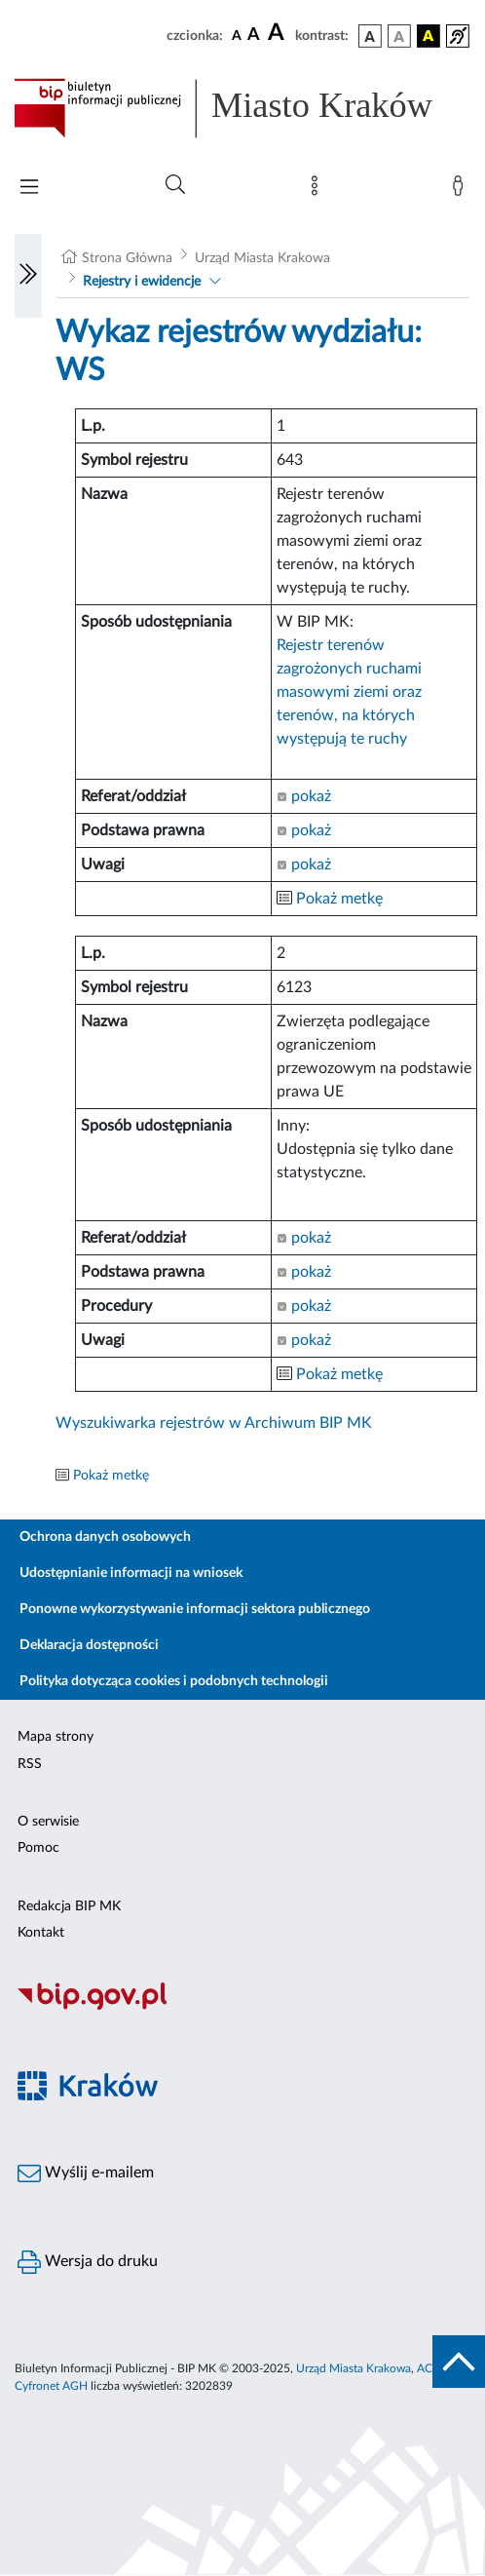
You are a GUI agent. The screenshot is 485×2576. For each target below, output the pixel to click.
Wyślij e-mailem (86, 2173)
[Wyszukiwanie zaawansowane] (175, 185)
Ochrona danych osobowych (105, 1537)
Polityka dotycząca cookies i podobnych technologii (173, 1681)
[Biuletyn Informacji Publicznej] (242, 2007)
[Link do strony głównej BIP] (242, 108)
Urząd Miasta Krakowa (262, 258)
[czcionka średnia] (253, 35)
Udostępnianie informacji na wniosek (130, 1573)
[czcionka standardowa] (237, 35)
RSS (30, 1764)
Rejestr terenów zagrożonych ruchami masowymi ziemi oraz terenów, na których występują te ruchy (349, 692)
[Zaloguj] (461, 190)
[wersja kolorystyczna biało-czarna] (399, 36)
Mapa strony (55, 1737)
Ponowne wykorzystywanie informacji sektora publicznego (194, 1609)
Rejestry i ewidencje (142, 281)
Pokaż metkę (339, 898)
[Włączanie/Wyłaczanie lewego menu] (28, 276)
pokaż (304, 796)
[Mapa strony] (318, 190)
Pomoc (38, 1848)
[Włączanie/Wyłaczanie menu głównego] (29, 188)
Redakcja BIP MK (69, 1906)
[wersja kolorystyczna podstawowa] (370, 36)
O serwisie (48, 1821)
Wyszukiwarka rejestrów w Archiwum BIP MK (214, 1423)
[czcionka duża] (278, 33)
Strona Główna (127, 258)
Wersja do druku (88, 2262)
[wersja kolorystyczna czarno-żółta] (428, 36)
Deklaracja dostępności (89, 1645)
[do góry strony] (458, 2361)
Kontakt (41, 1933)
